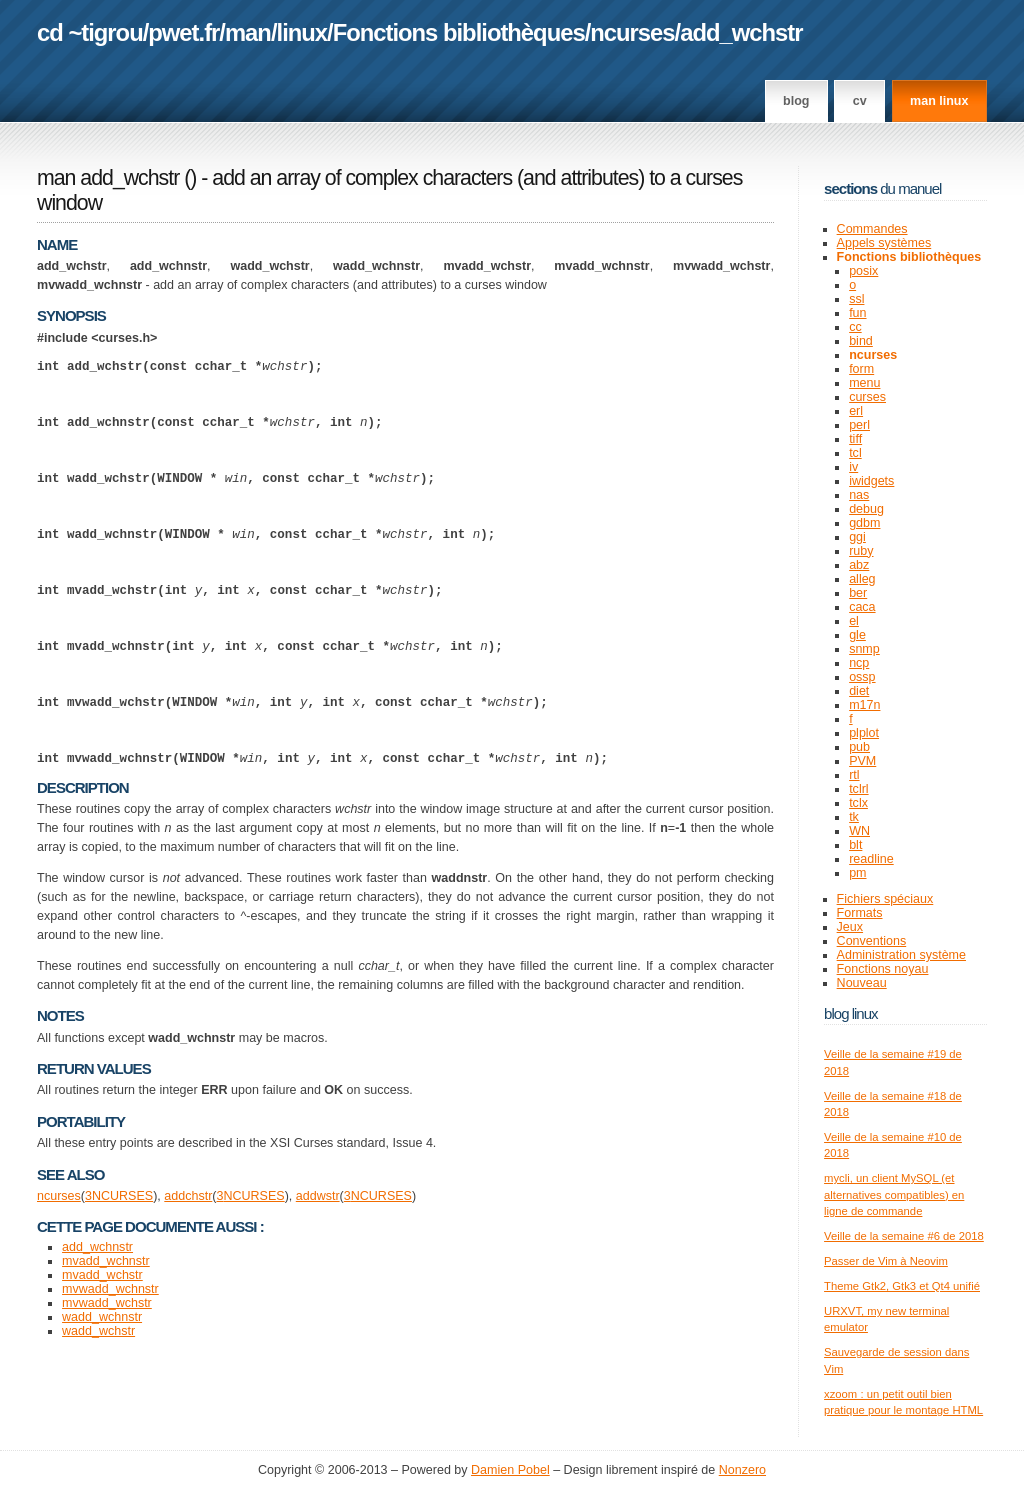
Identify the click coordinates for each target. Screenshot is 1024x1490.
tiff (855, 439)
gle (857, 635)
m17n (864, 705)
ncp (859, 663)
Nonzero (742, 1470)
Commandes (872, 229)
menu (864, 383)
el (854, 621)
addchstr (188, 1283)
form (861, 369)
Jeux (850, 927)
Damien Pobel (510, 1470)
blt (855, 845)
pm (857, 873)
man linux (939, 101)
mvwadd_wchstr (107, 1390)
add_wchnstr (97, 1334)
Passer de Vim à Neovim (886, 1261)
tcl (855, 453)
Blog (796, 101)
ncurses (632, 32)
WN (859, 831)
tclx (858, 803)
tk (854, 817)
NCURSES (122, 1283)
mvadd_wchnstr (106, 1348)
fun (857, 313)
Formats (860, 913)
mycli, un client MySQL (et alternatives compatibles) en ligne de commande (894, 1194)
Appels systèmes (884, 243)
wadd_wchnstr (102, 1404)
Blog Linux (851, 1013)
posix (863, 271)
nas (859, 495)
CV (860, 101)
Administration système (901, 955)
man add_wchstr (108, 178)
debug (866, 509)
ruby (861, 551)
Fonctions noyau (883, 969)
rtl (854, 775)
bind (861, 341)
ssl (856, 299)
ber (858, 593)
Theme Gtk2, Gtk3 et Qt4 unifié (902, 1286)
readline (871, 859)
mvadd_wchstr (102, 1362)
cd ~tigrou (90, 32)
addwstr (318, 1283)
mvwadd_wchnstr (110, 1376)
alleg (862, 579)
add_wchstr (741, 32)
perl (859, 425)
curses (867, 397)
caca (862, 607)
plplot (864, 733)
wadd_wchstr (98, 1418)
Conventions (872, 941)
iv (853, 467)
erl (856, 411)
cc (855, 327)
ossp (862, 677)
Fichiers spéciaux (885, 899)
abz (859, 565)
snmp (864, 649)
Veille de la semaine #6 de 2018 (904, 1236)
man (248, 32)
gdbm (864, 523)
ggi (857, 537)
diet (859, 691)
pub (859, 747)
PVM (862, 761)
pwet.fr (183, 32)
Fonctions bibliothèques (459, 32)
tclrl (858, 789)
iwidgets (871, 481)
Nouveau (862, 983)
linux (302, 32)
